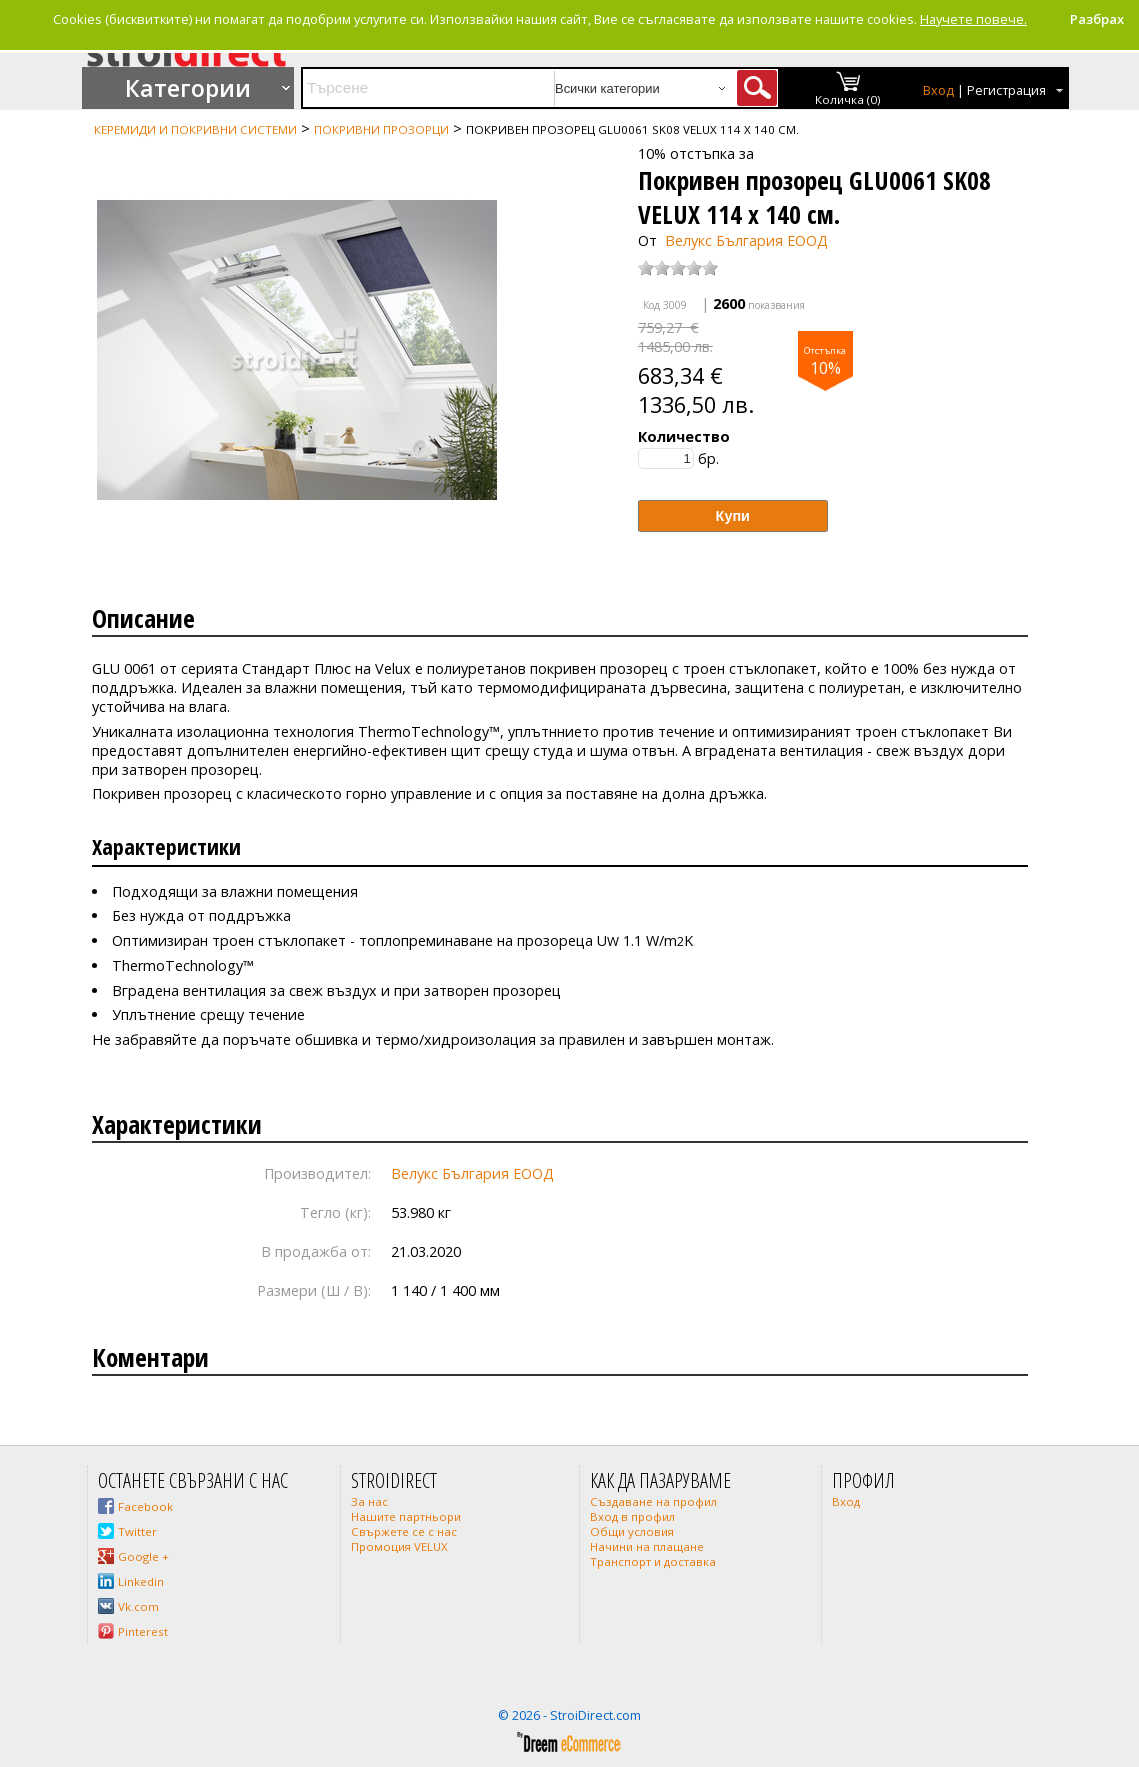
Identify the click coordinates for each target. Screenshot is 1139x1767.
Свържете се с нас (404, 1531)
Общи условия (632, 1531)
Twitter (137, 1531)
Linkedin (141, 1581)
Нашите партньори (406, 1516)
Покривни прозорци (381, 129)
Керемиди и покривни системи (195, 129)
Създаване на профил (653, 1501)
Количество (684, 436)
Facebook (145, 1506)
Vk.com (138, 1606)
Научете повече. (973, 19)
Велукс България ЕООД (746, 240)
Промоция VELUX (399, 1546)
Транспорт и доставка (653, 1561)
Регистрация (1006, 90)
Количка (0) (848, 99)
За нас (369, 1501)
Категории (188, 88)
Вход (938, 90)
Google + (143, 1556)
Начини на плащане (647, 1546)
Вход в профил (632, 1516)
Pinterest (143, 1631)
